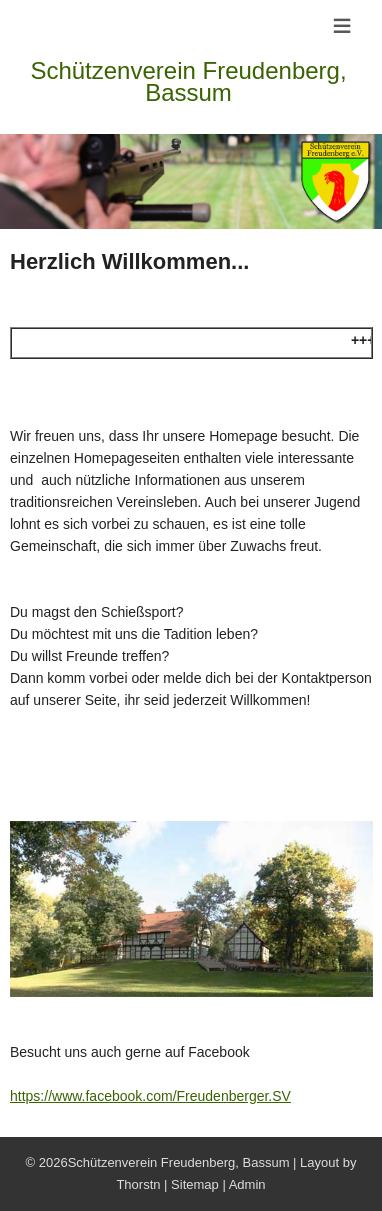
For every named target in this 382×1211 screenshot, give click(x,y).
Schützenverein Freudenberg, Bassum (188, 81)
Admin (247, 1184)
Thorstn (138, 1184)
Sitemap (195, 1184)
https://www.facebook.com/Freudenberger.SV (150, 1096)
